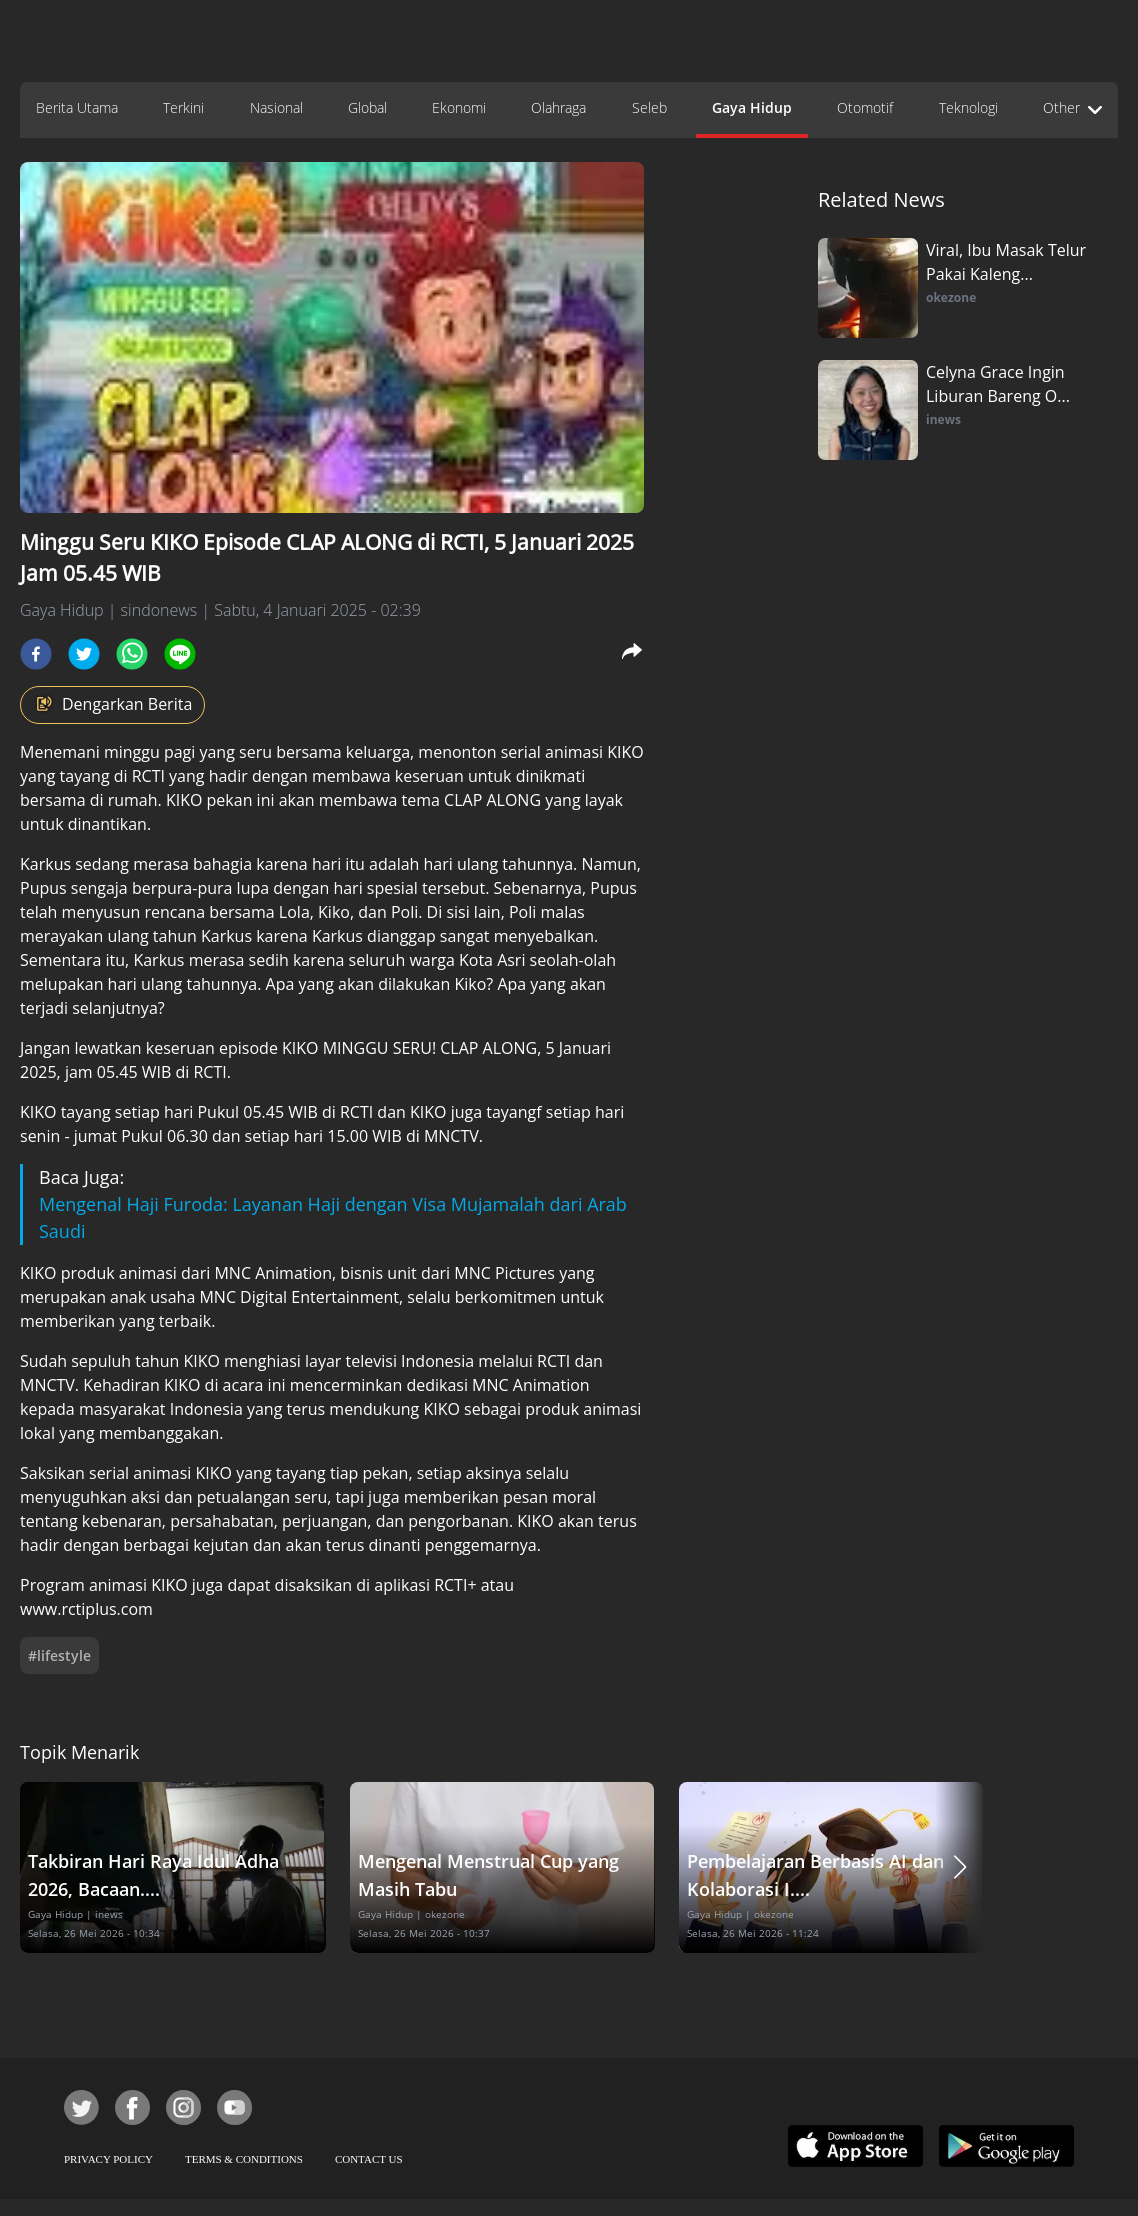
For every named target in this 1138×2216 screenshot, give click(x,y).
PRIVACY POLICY (108, 2159)
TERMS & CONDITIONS (244, 2159)
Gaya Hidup (752, 107)
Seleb (649, 107)
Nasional (276, 107)
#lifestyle (59, 1655)
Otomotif (865, 107)
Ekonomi (459, 107)
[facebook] (36, 654)
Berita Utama (77, 107)
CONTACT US (369, 2159)
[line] (180, 654)
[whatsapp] (132, 654)
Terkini (183, 107)
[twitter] (84, 654)
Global (367, 107)
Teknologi (968, 107)
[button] (960, 1867)
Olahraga (558, 107)
